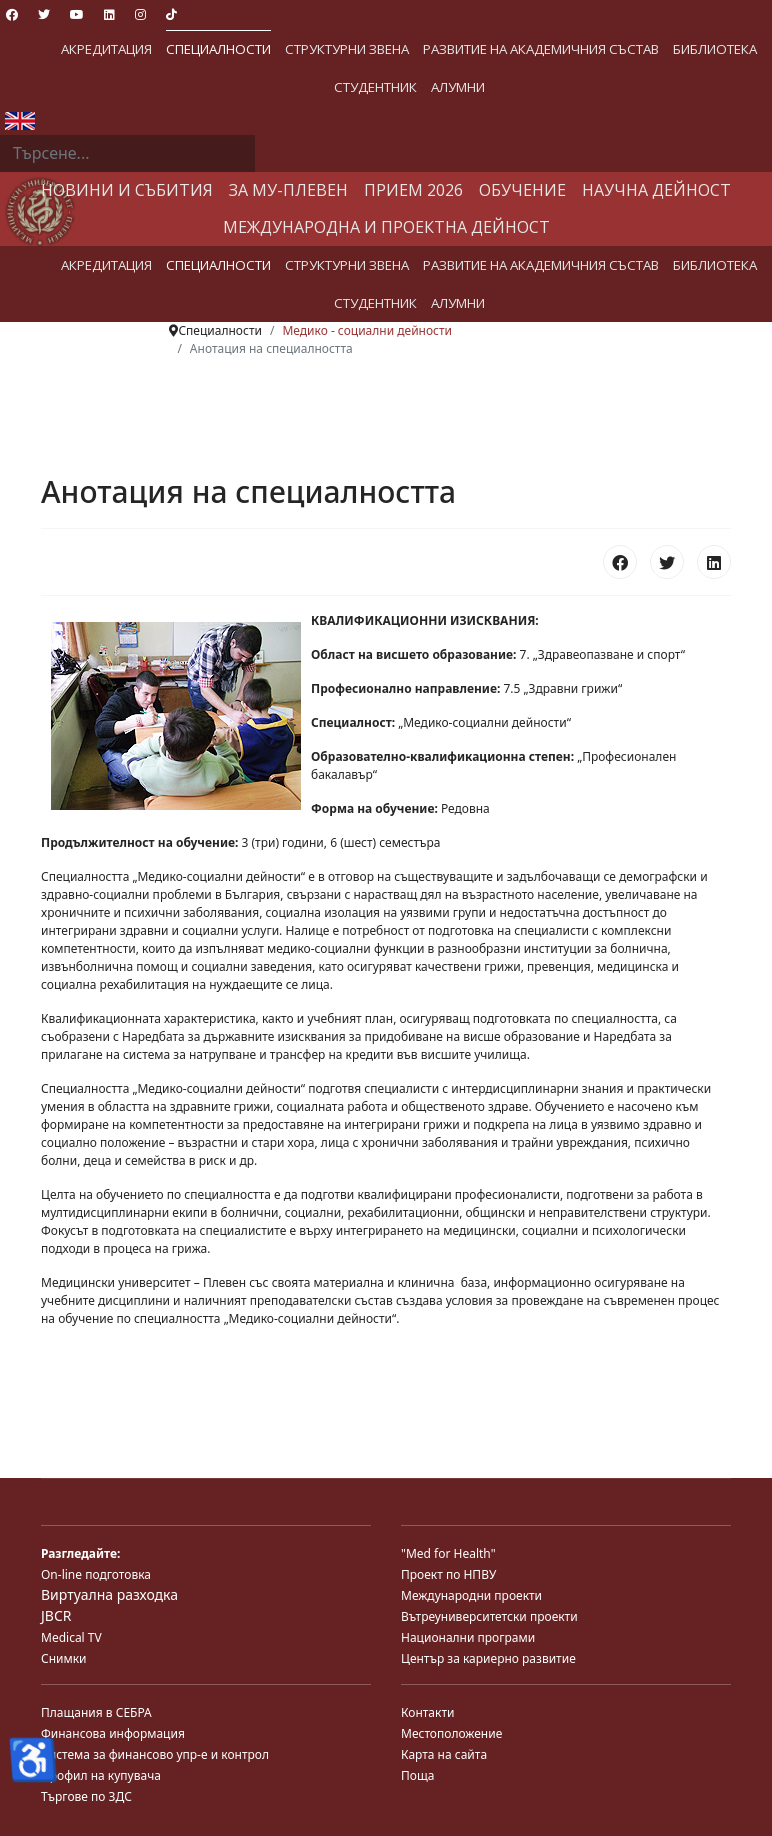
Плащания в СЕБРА (96, 1712)
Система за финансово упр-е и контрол (155, 1754)
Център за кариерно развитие (488, 1658)
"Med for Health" (448, 1553)
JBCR (56, 1615)
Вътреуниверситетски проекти (489, 1616)
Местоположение (451, 1733)
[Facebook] (12, 14)
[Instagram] (140, 14)
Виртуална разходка (109, 1594)
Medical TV (71, 1637)
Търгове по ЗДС (86, 1796)
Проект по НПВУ (448, 1574)
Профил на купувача (101, 1775)
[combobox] (127, 154)
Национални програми (468, 1637)
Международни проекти (471, 1595)
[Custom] (171, 14)
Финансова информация (113, 1733)
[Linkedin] (109, 14)
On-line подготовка (96, 1574)
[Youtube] (77, 14)
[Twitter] (44, 14)
